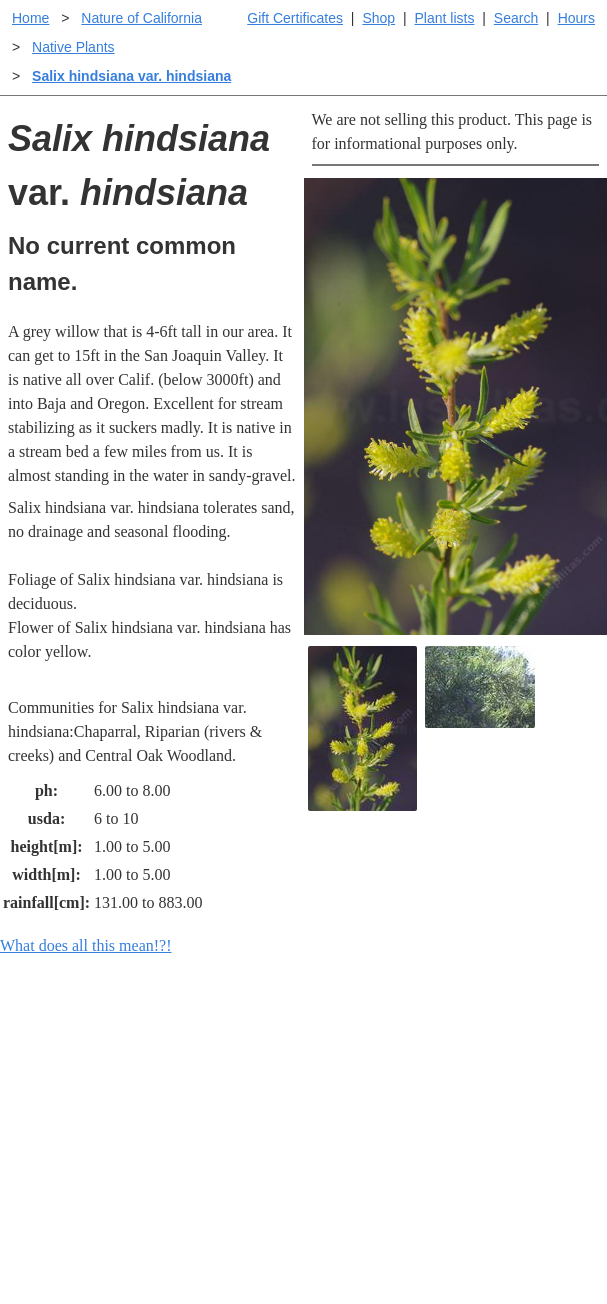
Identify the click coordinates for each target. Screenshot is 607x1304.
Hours (576, 18)
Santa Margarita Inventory (506, 1084)
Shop (378, 18)
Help (323, 1072)
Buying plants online (374, 1104)
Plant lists (445, 18)
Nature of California (141, 18)
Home (30, 18)
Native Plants (73, 47)
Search (516, 18)
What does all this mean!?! (86, 945)
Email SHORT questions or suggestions (183, 1269)
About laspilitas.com (521, 1184)
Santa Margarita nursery (506, 1140)
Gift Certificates (295, 18)
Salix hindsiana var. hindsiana (131, 76)
